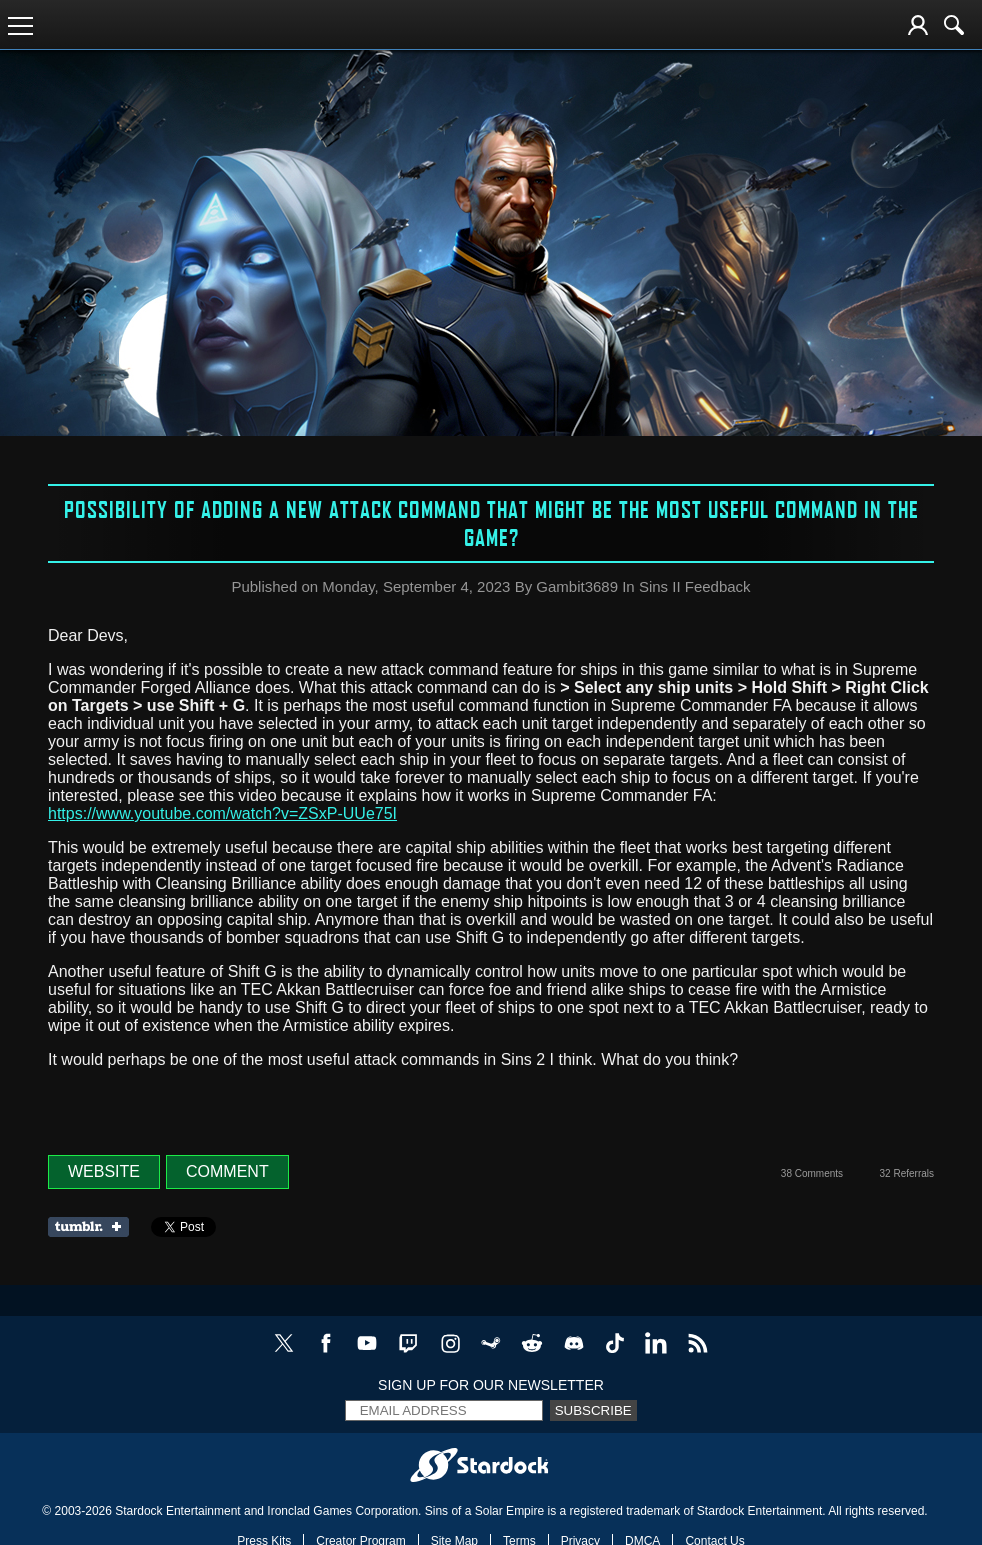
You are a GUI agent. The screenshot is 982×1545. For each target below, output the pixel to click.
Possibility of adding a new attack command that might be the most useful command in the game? (491, 523)
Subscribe (593, 1410)
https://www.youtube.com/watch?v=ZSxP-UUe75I (222, 813)
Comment (227, 1171)
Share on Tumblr (94, 1227)
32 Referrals (907, 1173)
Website (104, 1171)
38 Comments (812, 1173)
